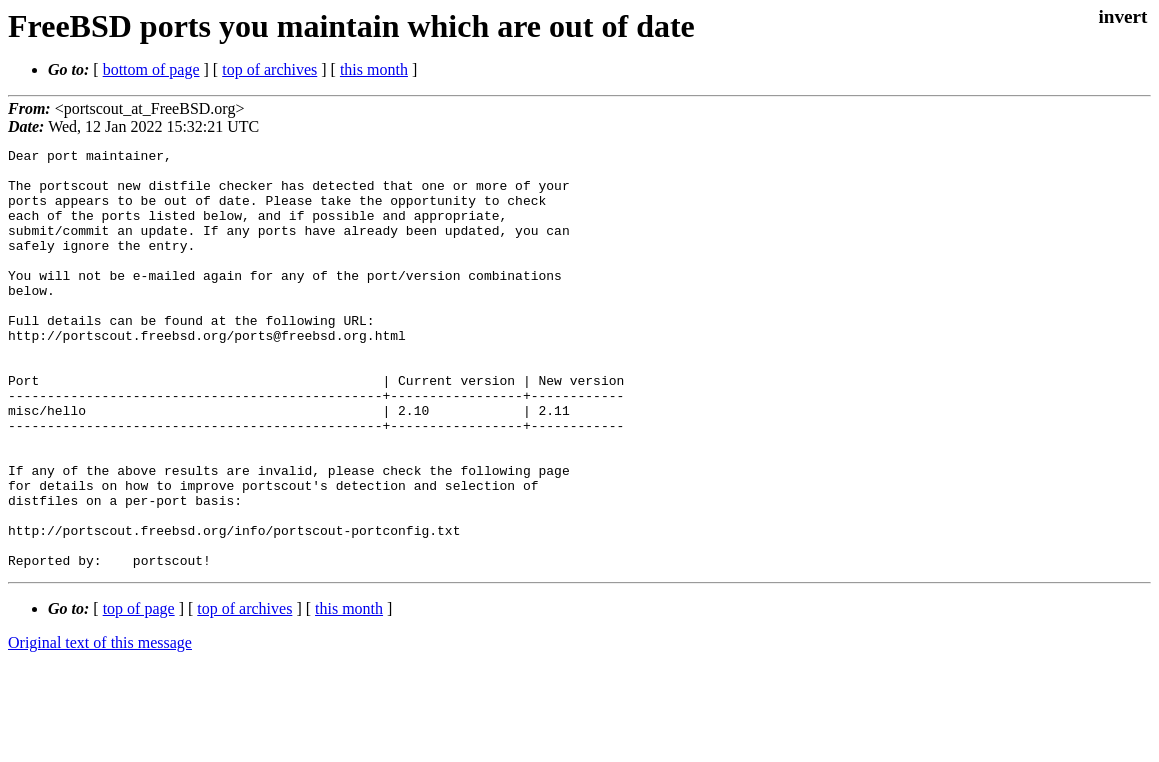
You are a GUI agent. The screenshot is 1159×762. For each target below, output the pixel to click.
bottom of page (151, 69)
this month (374, 69)
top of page (139, 692)
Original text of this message (100, 726)
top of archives (269, 69)
